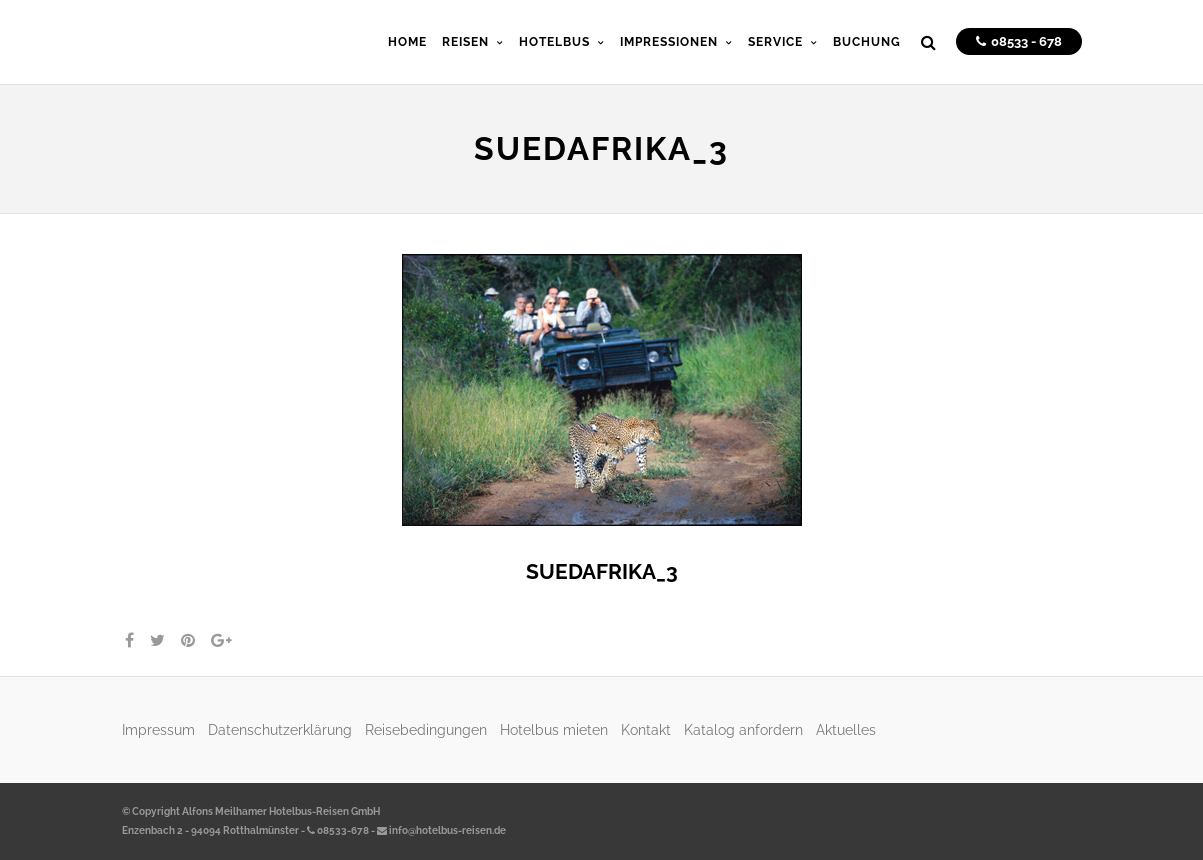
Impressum (158, 729)
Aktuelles (846, 729)
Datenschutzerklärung (280, 729)
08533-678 (338, 830)
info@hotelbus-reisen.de (441, 830)
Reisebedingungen (426, 729)
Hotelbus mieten (554, 729)
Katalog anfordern (743, 729)
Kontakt (646, 729)
